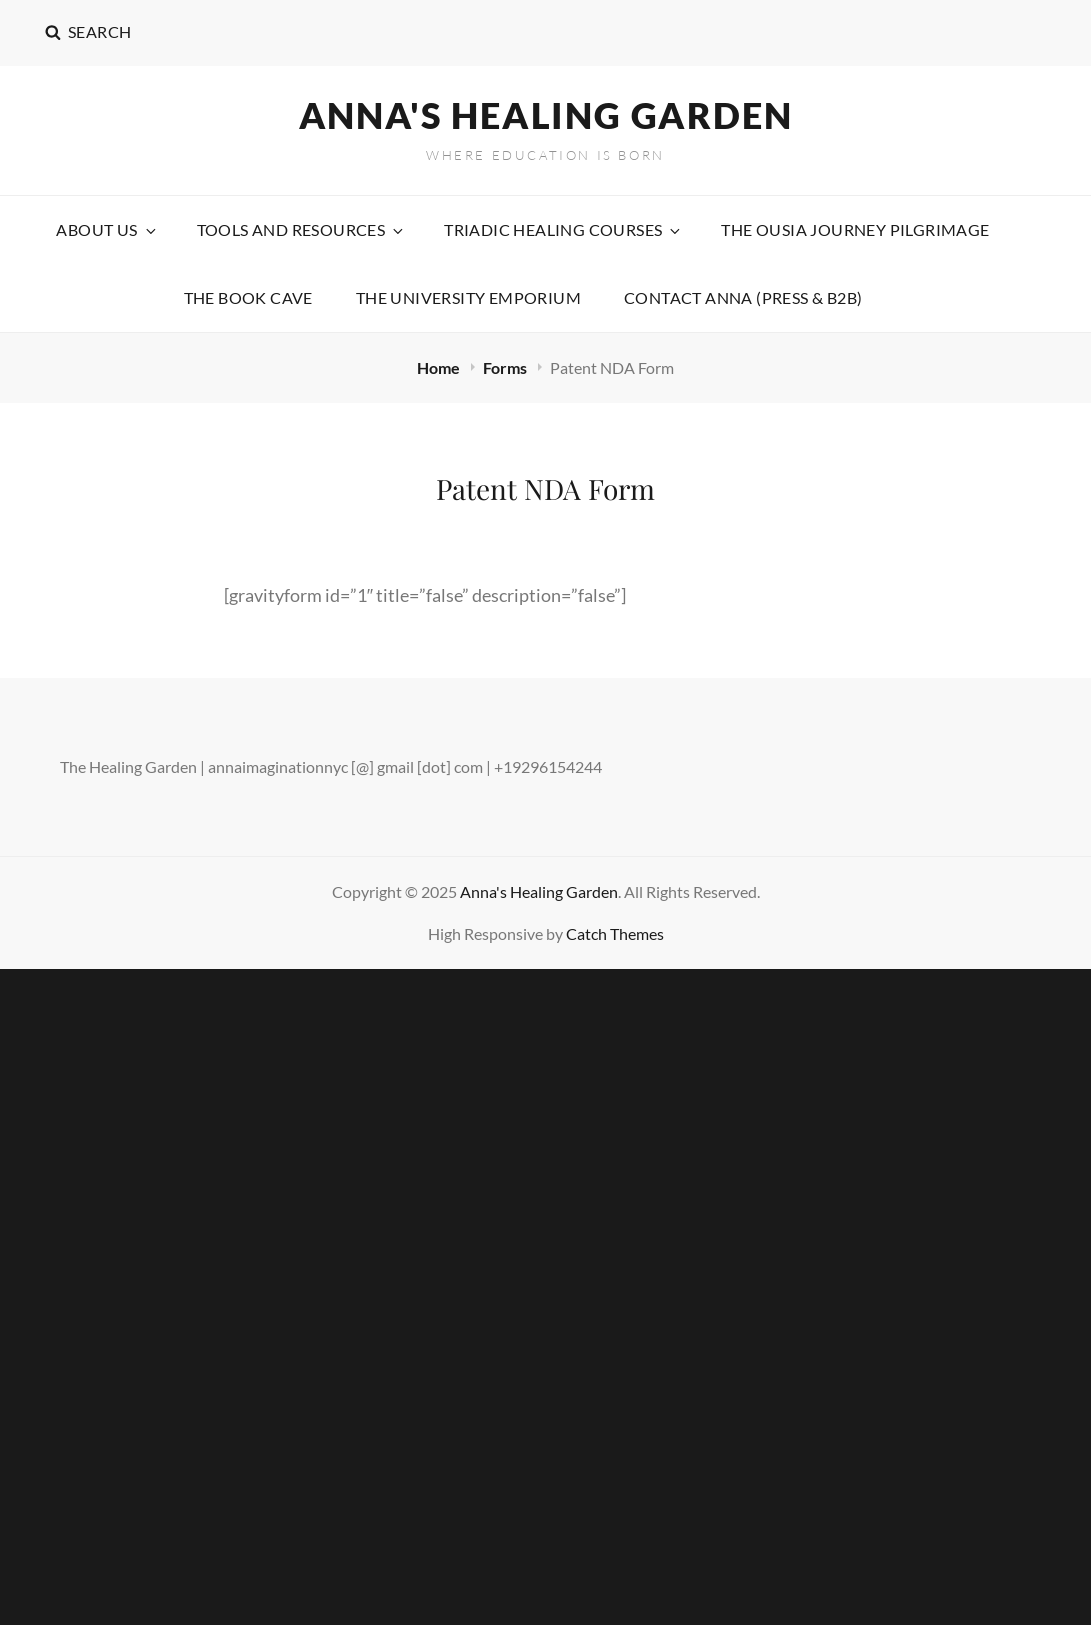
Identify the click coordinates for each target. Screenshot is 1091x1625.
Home (440, 367)
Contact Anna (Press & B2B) (743, 297)
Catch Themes (615, 933)
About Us (107, 229)
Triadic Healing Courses (563, 229)
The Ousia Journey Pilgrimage (855, 229)
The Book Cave (248, 297)
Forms (506, 367)
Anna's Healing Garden (546, 115)
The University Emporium (468, 297)
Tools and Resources (302, 229)
